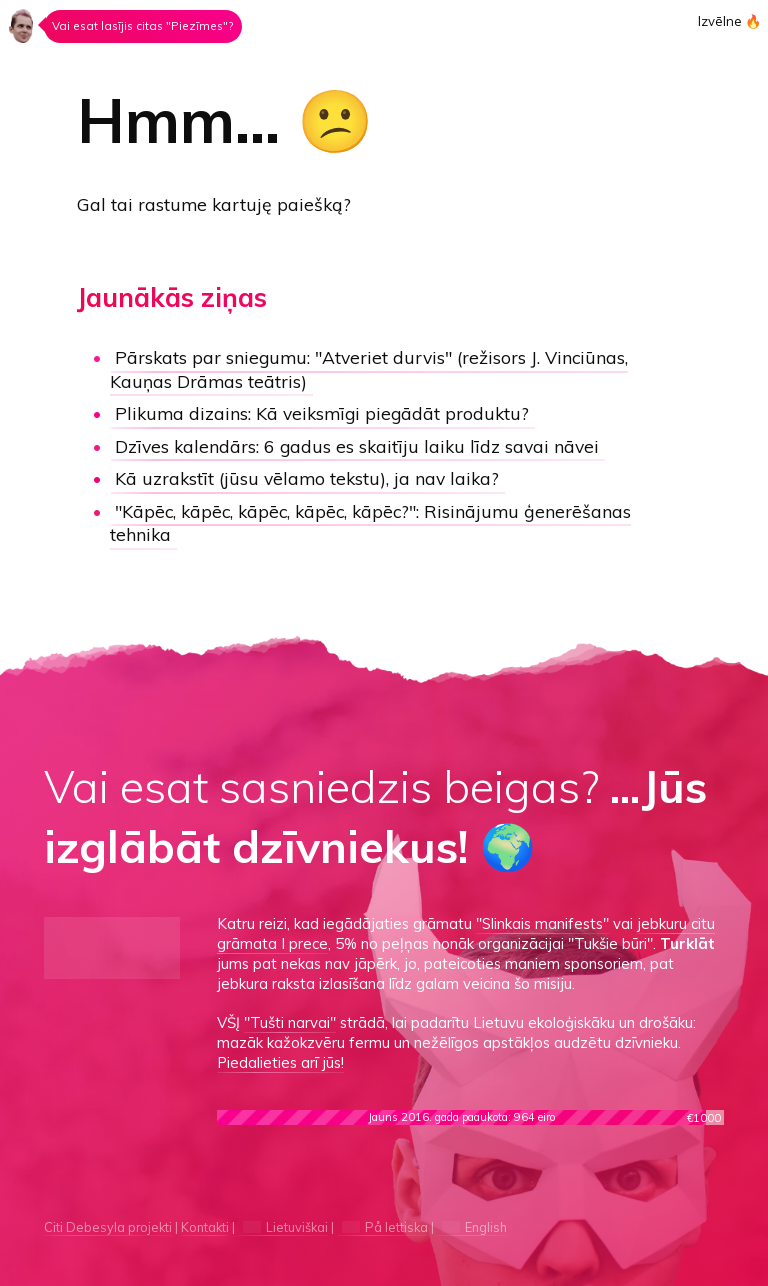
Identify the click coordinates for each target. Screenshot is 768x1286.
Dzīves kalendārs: (357, 446)
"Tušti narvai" (290, 1022)
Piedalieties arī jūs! (280, 1062)
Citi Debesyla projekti (108, 1227)
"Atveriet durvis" (369, 369)
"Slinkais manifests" (542, 923)
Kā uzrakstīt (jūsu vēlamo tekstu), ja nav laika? (307, 478)
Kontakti (205, 1227)
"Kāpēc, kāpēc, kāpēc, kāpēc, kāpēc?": (370, 523)
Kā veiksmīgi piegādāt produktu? (322, 413)
